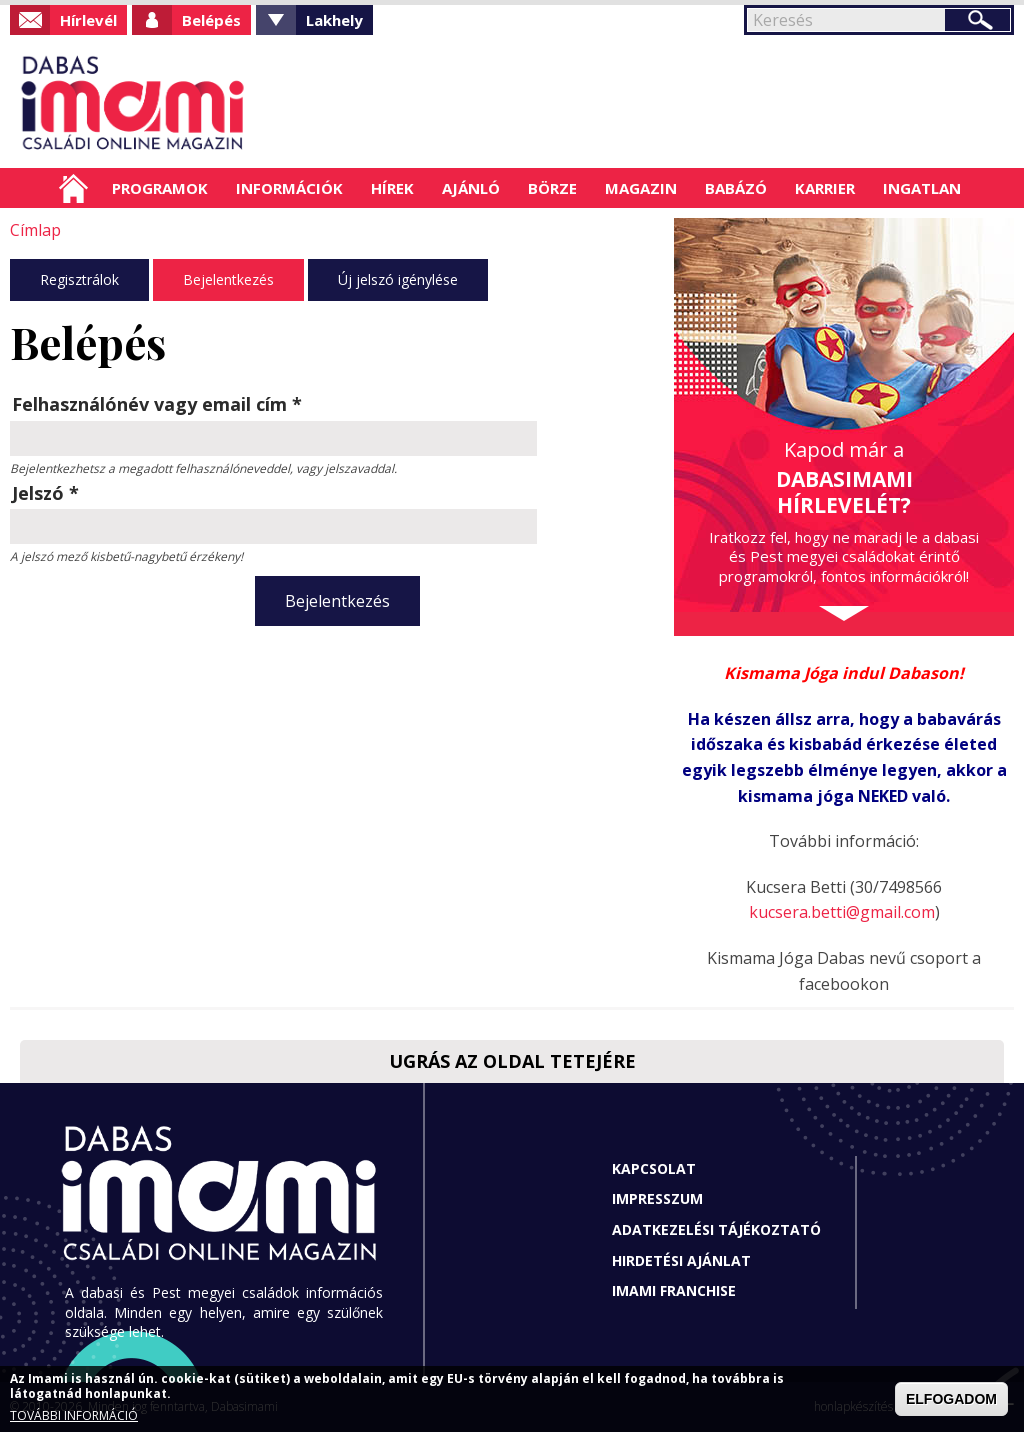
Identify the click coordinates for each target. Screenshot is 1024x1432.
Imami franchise (674, 1290)
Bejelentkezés (228, 279)
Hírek (392, 188)
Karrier (825, 188)
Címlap (73, 188)
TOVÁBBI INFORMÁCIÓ (74, 1415)
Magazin (641, 188)
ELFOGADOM (951, 1399)
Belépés (211, 20)
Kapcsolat (654, 1168)
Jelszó (45, 493)
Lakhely (334, 20)
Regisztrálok (79, 279)
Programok (160, 188)
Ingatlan (922, 188)
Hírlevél (88, 20)
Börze (552, 188)
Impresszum (657, 1198)
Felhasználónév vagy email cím (157, 404)
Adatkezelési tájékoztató (716, 1229)
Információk (289, 188)
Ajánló (471, 188)
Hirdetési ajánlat (681, 1260)
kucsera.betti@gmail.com (842, 912)
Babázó (736, 188)
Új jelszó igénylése (398, 279)
